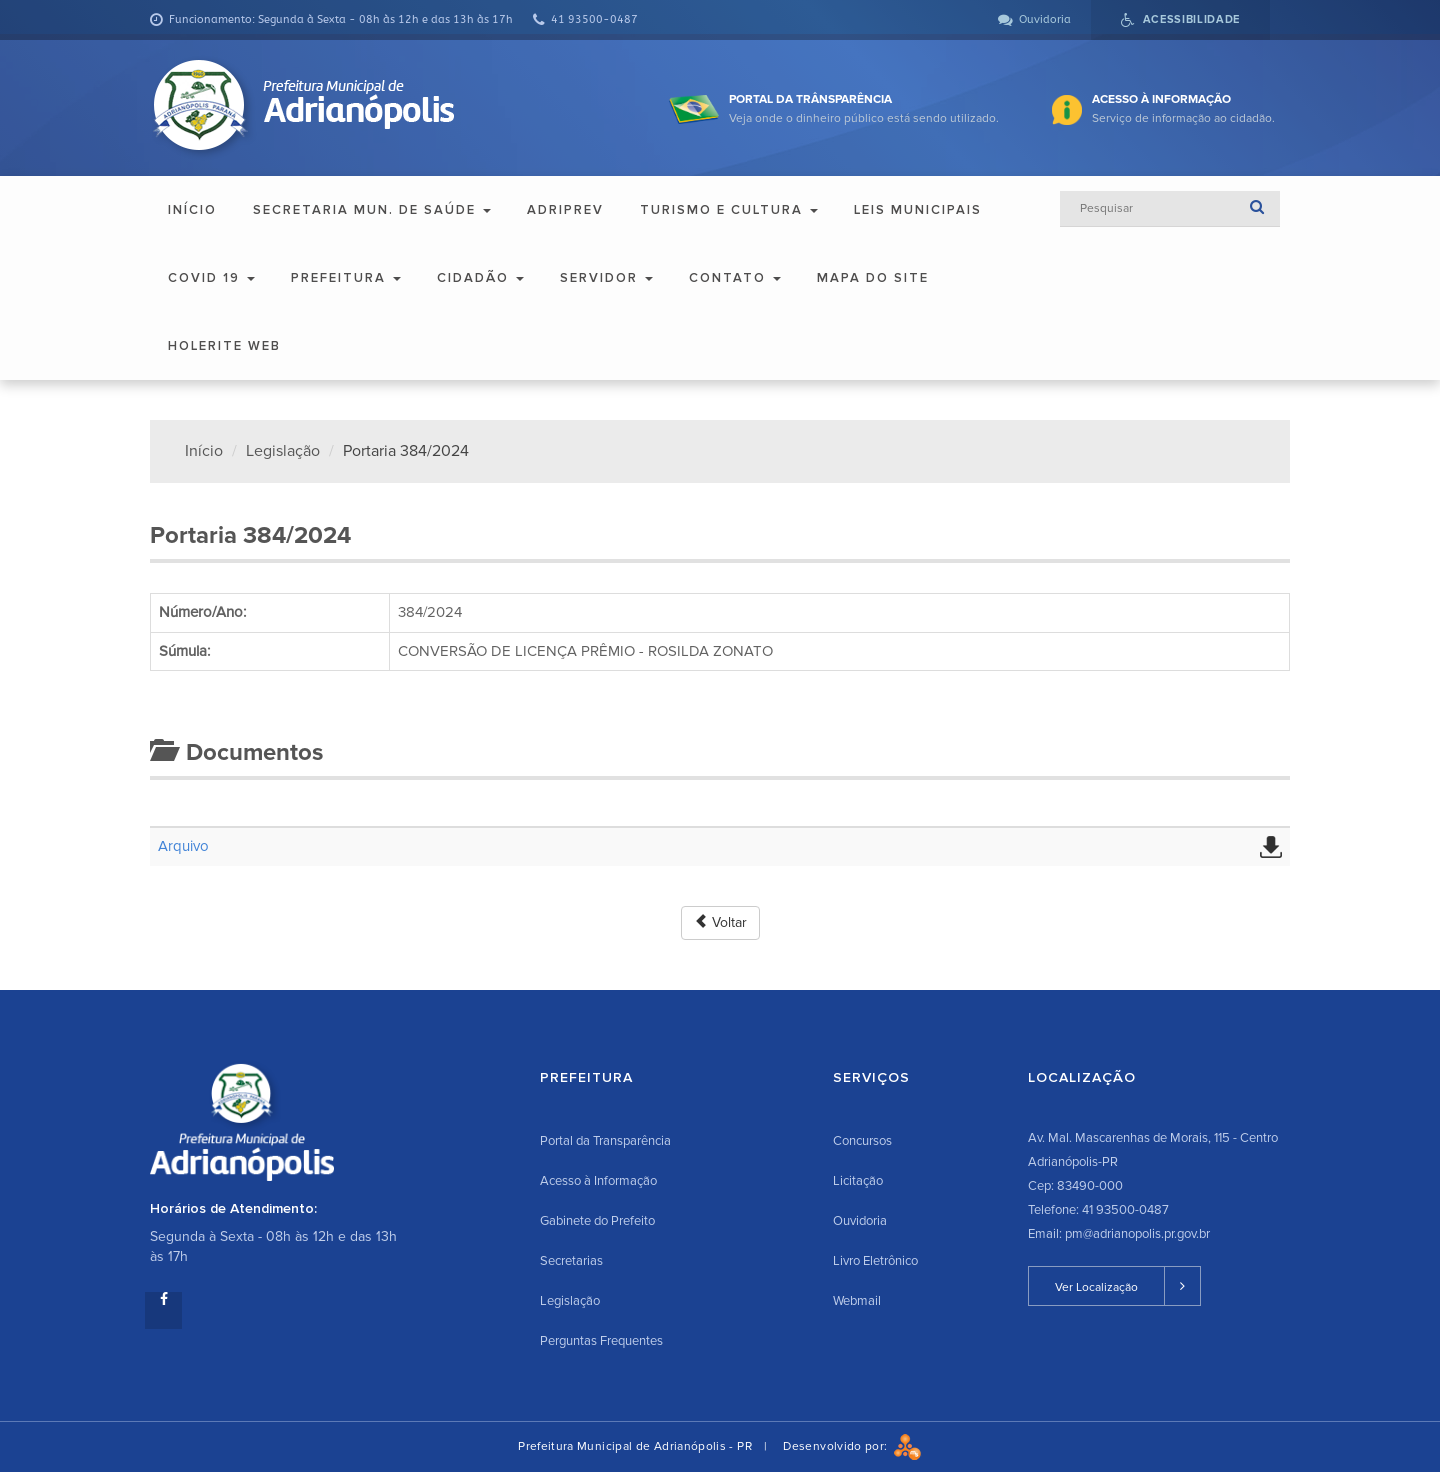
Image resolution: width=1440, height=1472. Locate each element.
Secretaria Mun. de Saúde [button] (372, 210)
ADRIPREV (565, 210)
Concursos (862, 1141)
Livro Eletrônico (875, 1261)
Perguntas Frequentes (601, 1341)
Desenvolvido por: (852, 1446)
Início (192, 210)
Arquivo (183, 846)
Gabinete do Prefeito (597, 1221)
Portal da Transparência (605, 1141)
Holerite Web (224, 346)
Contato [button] (735, 278)
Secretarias (571, 1261)
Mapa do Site (873, 278)
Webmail (857, 1301)
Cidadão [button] (480, 278)
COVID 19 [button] (211, 278)
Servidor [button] (606, 278)
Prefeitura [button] (346, 278)
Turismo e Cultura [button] (729, 210)
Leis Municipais (918, 210)
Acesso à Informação (598, 1181)
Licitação (858, 1181)
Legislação (283, 451)
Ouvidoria (860, 1221)
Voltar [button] (720, 922)
